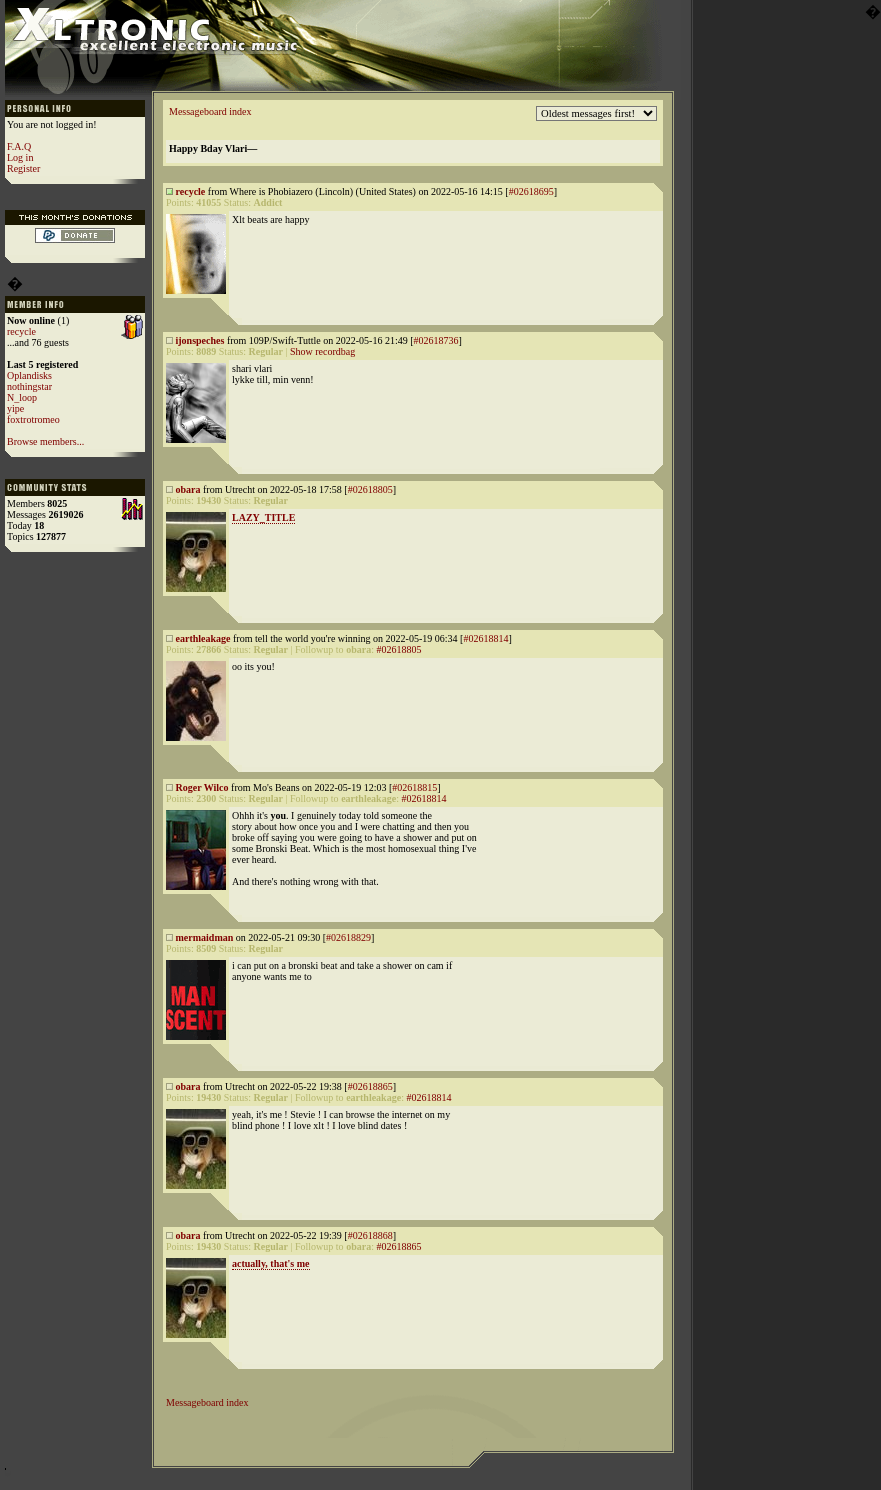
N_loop (22, 397)
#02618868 (370, 1235)
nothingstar (29, 386)
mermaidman (205, 937)
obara (188, 489)
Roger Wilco (202, 787)
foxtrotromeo (33, 419)
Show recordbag (322, 351)
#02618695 (531, 191)
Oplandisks (29, 375)
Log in (20, 157)
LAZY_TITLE (263, 517)
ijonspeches (200, 340)
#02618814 (485, 638)
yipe (15, 408)
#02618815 (414, 787)
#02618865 (370, 1086)
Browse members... (45, 441)
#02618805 (370, 489)
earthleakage (203, 638)
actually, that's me (271, 1263)
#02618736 (435, 340)
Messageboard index (210, 111)
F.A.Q (19, 146)
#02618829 (348, 937)
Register (23, 168)
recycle (21, 331)
